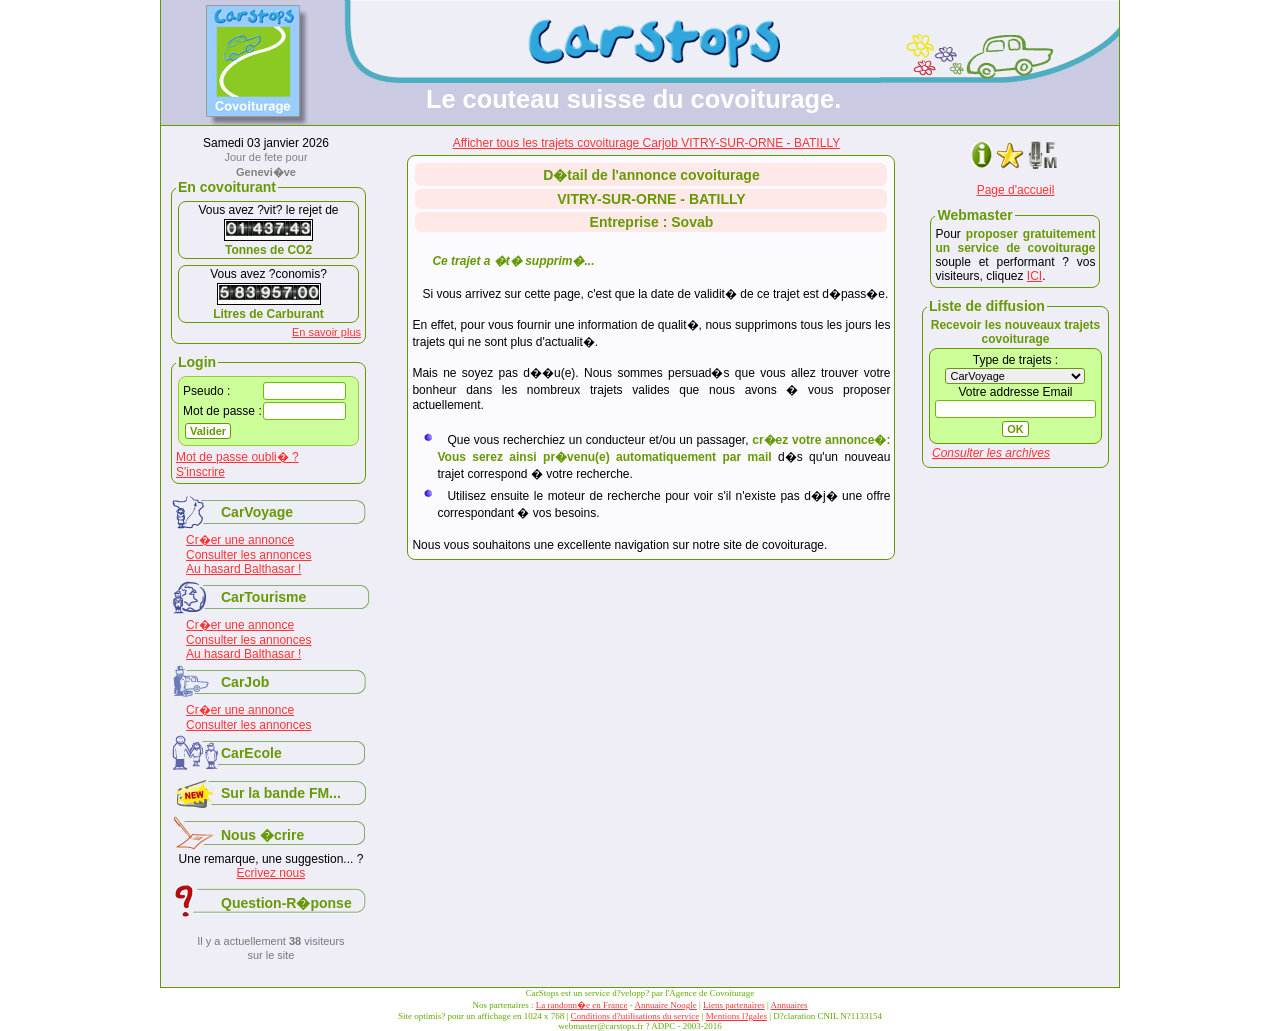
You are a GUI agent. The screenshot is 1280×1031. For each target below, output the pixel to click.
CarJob (245, 682)
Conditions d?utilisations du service (635, 1016)
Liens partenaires (734, 1005)
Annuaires (789, 1005)
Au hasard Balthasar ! (243, 569)
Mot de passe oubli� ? (237, 457)
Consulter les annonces (248, 555)
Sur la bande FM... (281, 793)
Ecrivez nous (271, 873)
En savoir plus (326, 332)
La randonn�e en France (582, 1005)
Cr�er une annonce (240, 540)
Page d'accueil (1016, 190)
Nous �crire (262, 835)
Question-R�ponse (286, 903)
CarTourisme (263, 597)
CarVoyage (257, 512)
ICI (1034, 276)
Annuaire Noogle (665, 1005)
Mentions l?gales (736, 1016)
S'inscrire (200, 472)
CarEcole (251, 753)
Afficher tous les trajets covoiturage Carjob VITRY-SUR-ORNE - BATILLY (646, 143)
